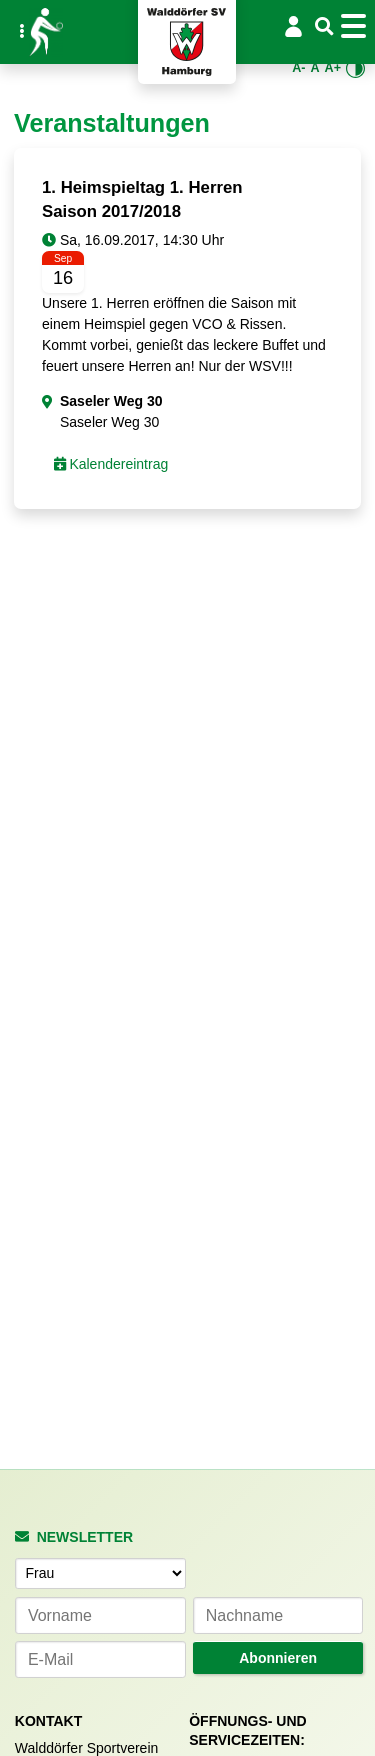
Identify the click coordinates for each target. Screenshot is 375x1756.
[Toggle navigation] (356, 26)
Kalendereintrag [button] (111, 464)
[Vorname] (100, 1615)
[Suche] (324, 27)
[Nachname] (278, 1615)
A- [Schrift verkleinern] (298, 68)
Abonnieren (278, 1658)
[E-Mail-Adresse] (100, 1659)
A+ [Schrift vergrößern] (333, 68)
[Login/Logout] (294, 26)
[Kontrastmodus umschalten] (356, 68)
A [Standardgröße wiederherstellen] (314, 68)
